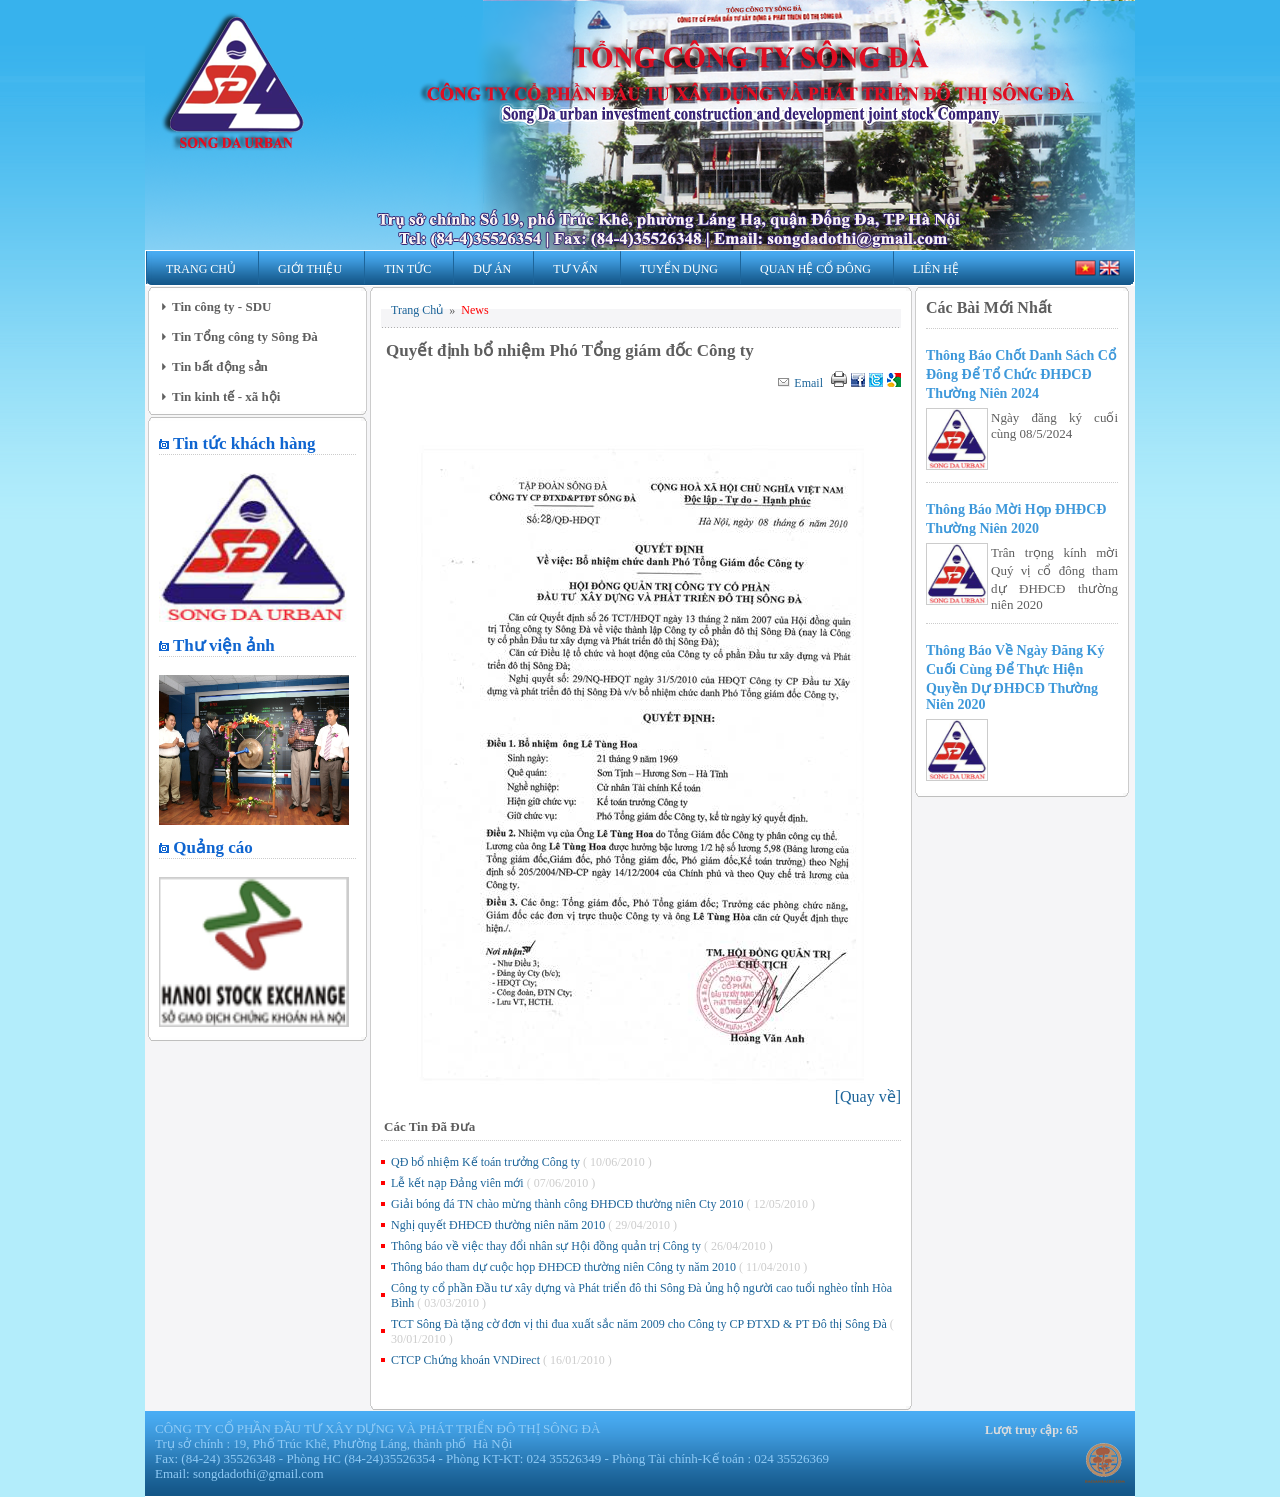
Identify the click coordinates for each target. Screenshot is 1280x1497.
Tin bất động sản (220, 366)
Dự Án (492, 269)
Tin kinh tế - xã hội (226, 396)
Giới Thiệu (310, 269)
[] (868, 1096)
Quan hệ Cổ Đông (815, 269)
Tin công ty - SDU (221, 306)
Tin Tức (407, 269)
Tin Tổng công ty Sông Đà (245, 336)
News (474, 310)
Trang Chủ (201, 269)
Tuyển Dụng (679, 269)
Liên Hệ (936, 269)
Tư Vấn (575, 269)
